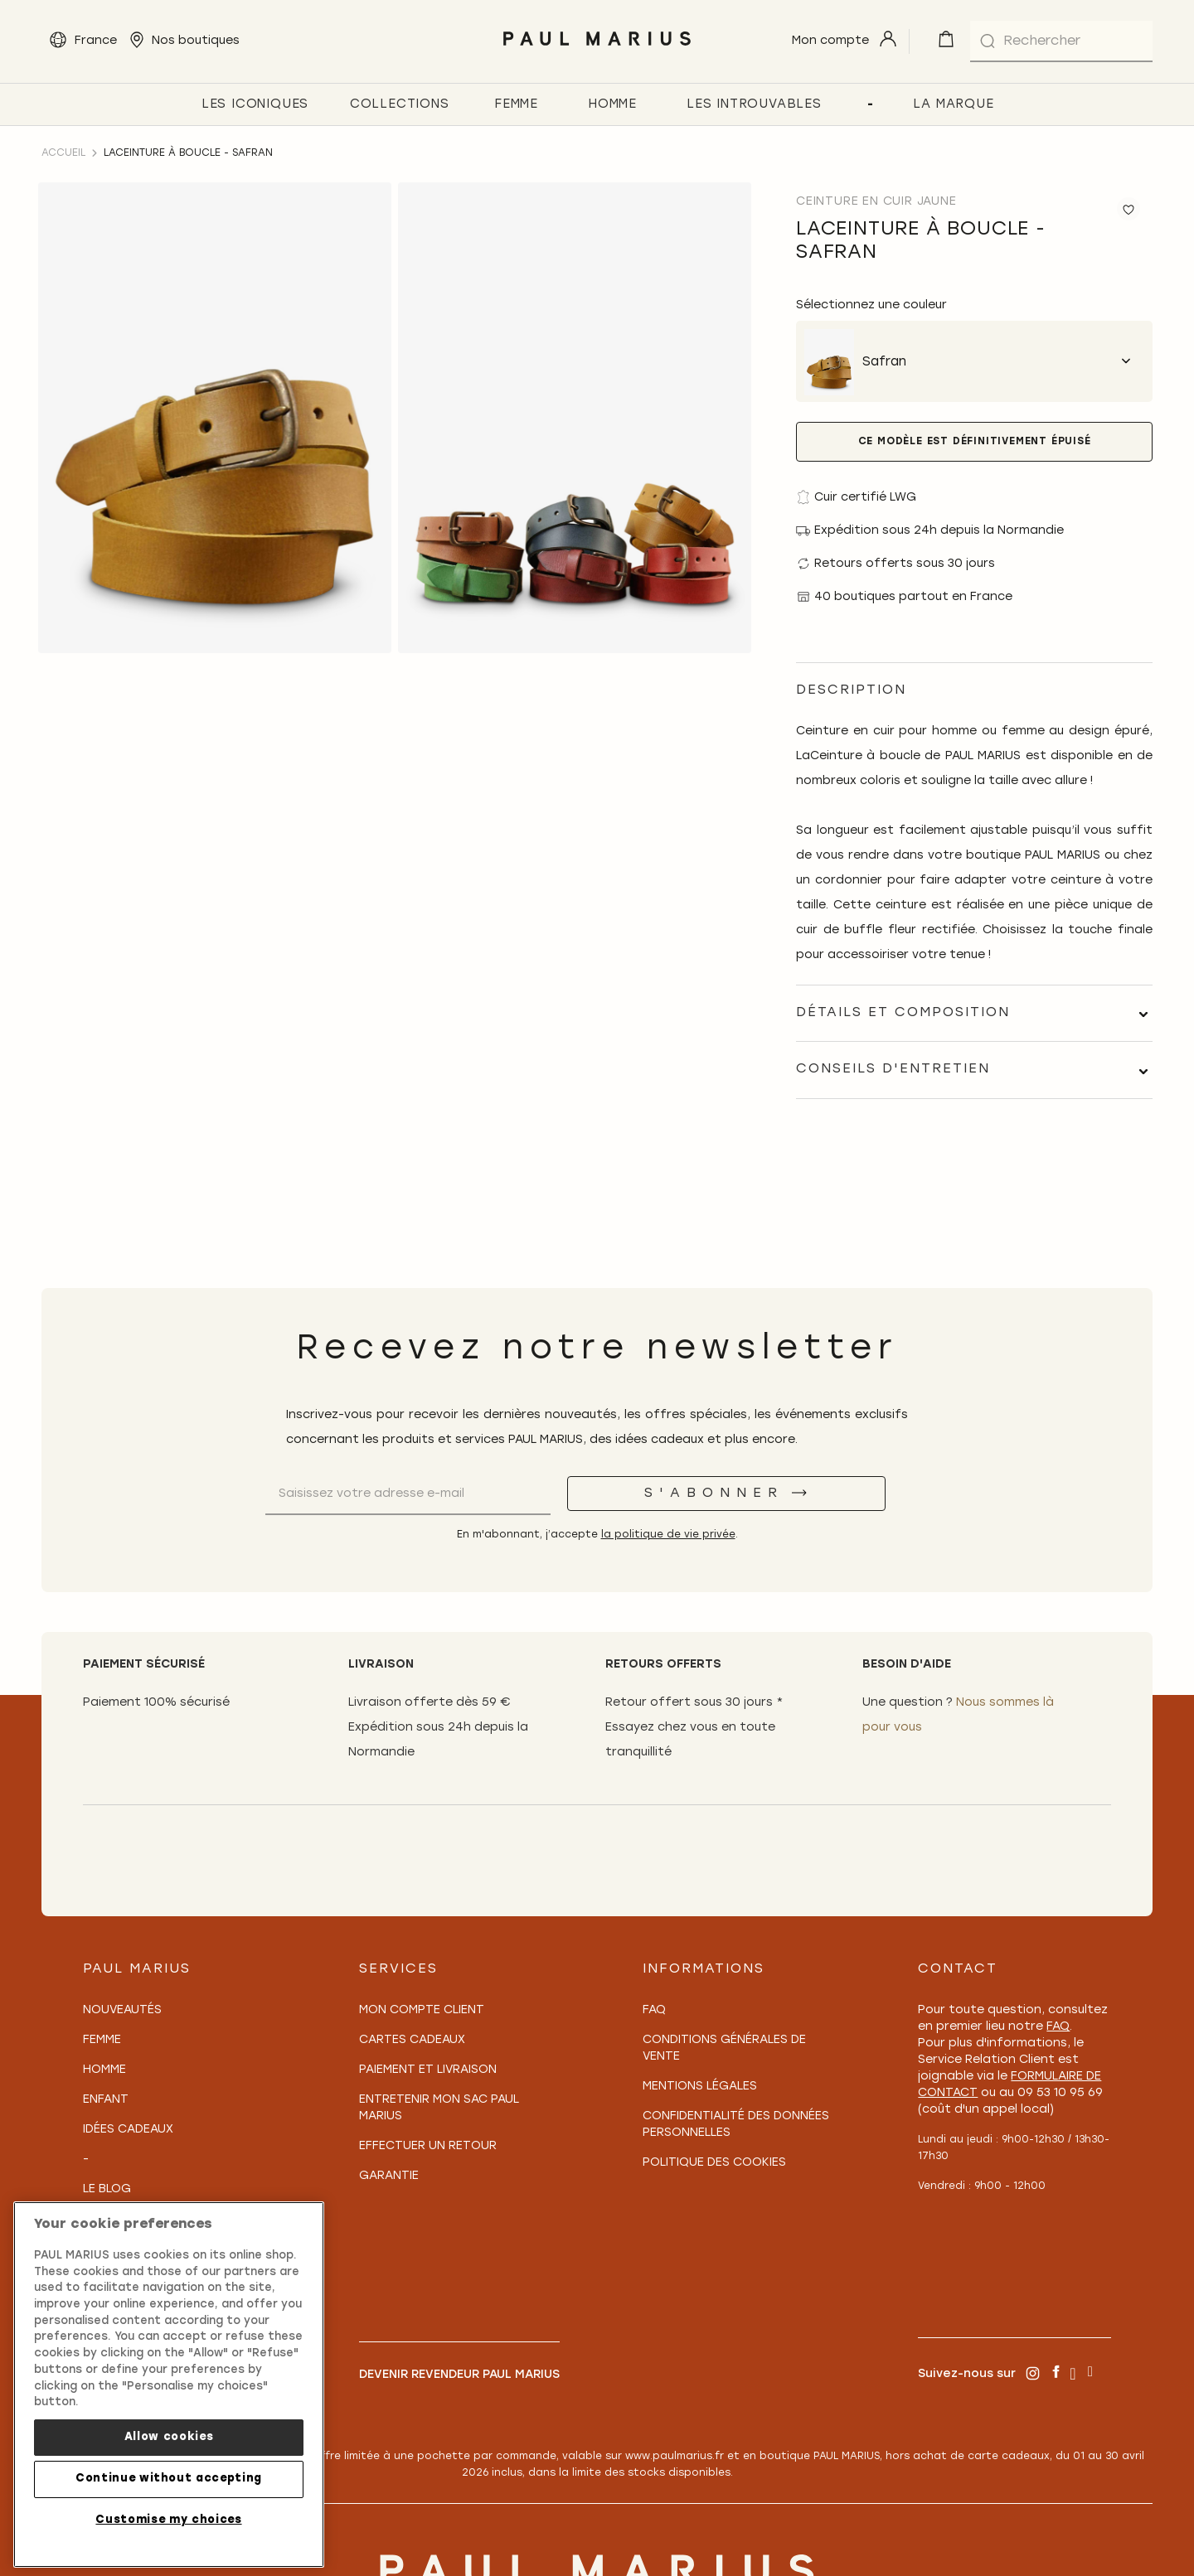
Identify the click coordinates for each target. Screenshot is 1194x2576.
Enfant (106, 2100)
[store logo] (596, 50)
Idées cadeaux (128, 2129)
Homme (104, 2070)
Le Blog (107, 2189)
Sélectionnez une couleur (871, 305)
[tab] (974, 1013)
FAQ (654, 2010)
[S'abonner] (726, 1493)
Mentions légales (700, 2086)
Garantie (389, 2176)
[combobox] (1061, 41)
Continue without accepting (168, 2478)
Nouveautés (122, 2010)
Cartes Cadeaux (412, 2040)
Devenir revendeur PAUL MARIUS (459, 2375)
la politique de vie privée (668, 1535)
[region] (168, 2384)
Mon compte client (421, 2010)
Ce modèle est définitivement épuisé (974, 442)
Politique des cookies (714, 2163)
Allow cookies (169, 2437)
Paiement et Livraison (428, 2070)
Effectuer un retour (428, 2146)
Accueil (63, 153)
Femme (102, 2040)
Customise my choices (168, 2520)
